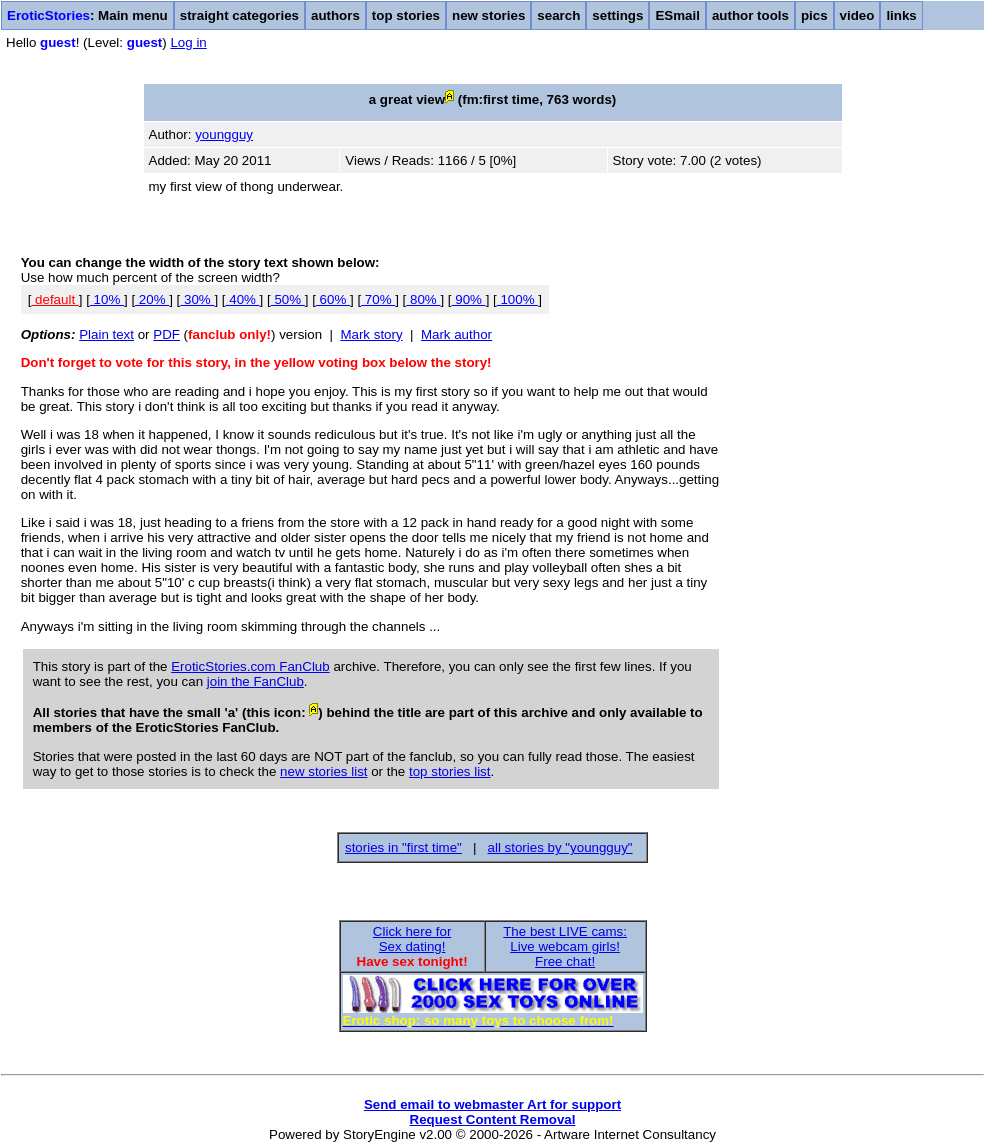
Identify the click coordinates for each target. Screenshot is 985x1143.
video (857, 15)
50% (288, 299)
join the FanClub (255, 681)
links (901, 15)
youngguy (224, 134)
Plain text (106, 334)
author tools (750, 15)
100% (518, 299)
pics (814, 15)
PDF (166, 334)
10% (107, 299)
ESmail (677, 15)
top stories (406, 15)
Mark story (371, 334)
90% (469, 299)
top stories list (449, 771)
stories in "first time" (403, 847)
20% (152, 299)
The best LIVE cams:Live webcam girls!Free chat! (565, 946)
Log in (188, 42)
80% (423, 299)
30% (197, 299)
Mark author (456, 334)
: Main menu (87, 15)
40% (243, 299)
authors (335, 15)
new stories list (323, 771)
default (54, 299)
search (558, 15)
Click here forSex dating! (412, 939)
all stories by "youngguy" (560, 847)
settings (617, 15)
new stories (488, 15)
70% (378, 299)
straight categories (239, 15)
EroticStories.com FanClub (250, 666)
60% (333, 299)
